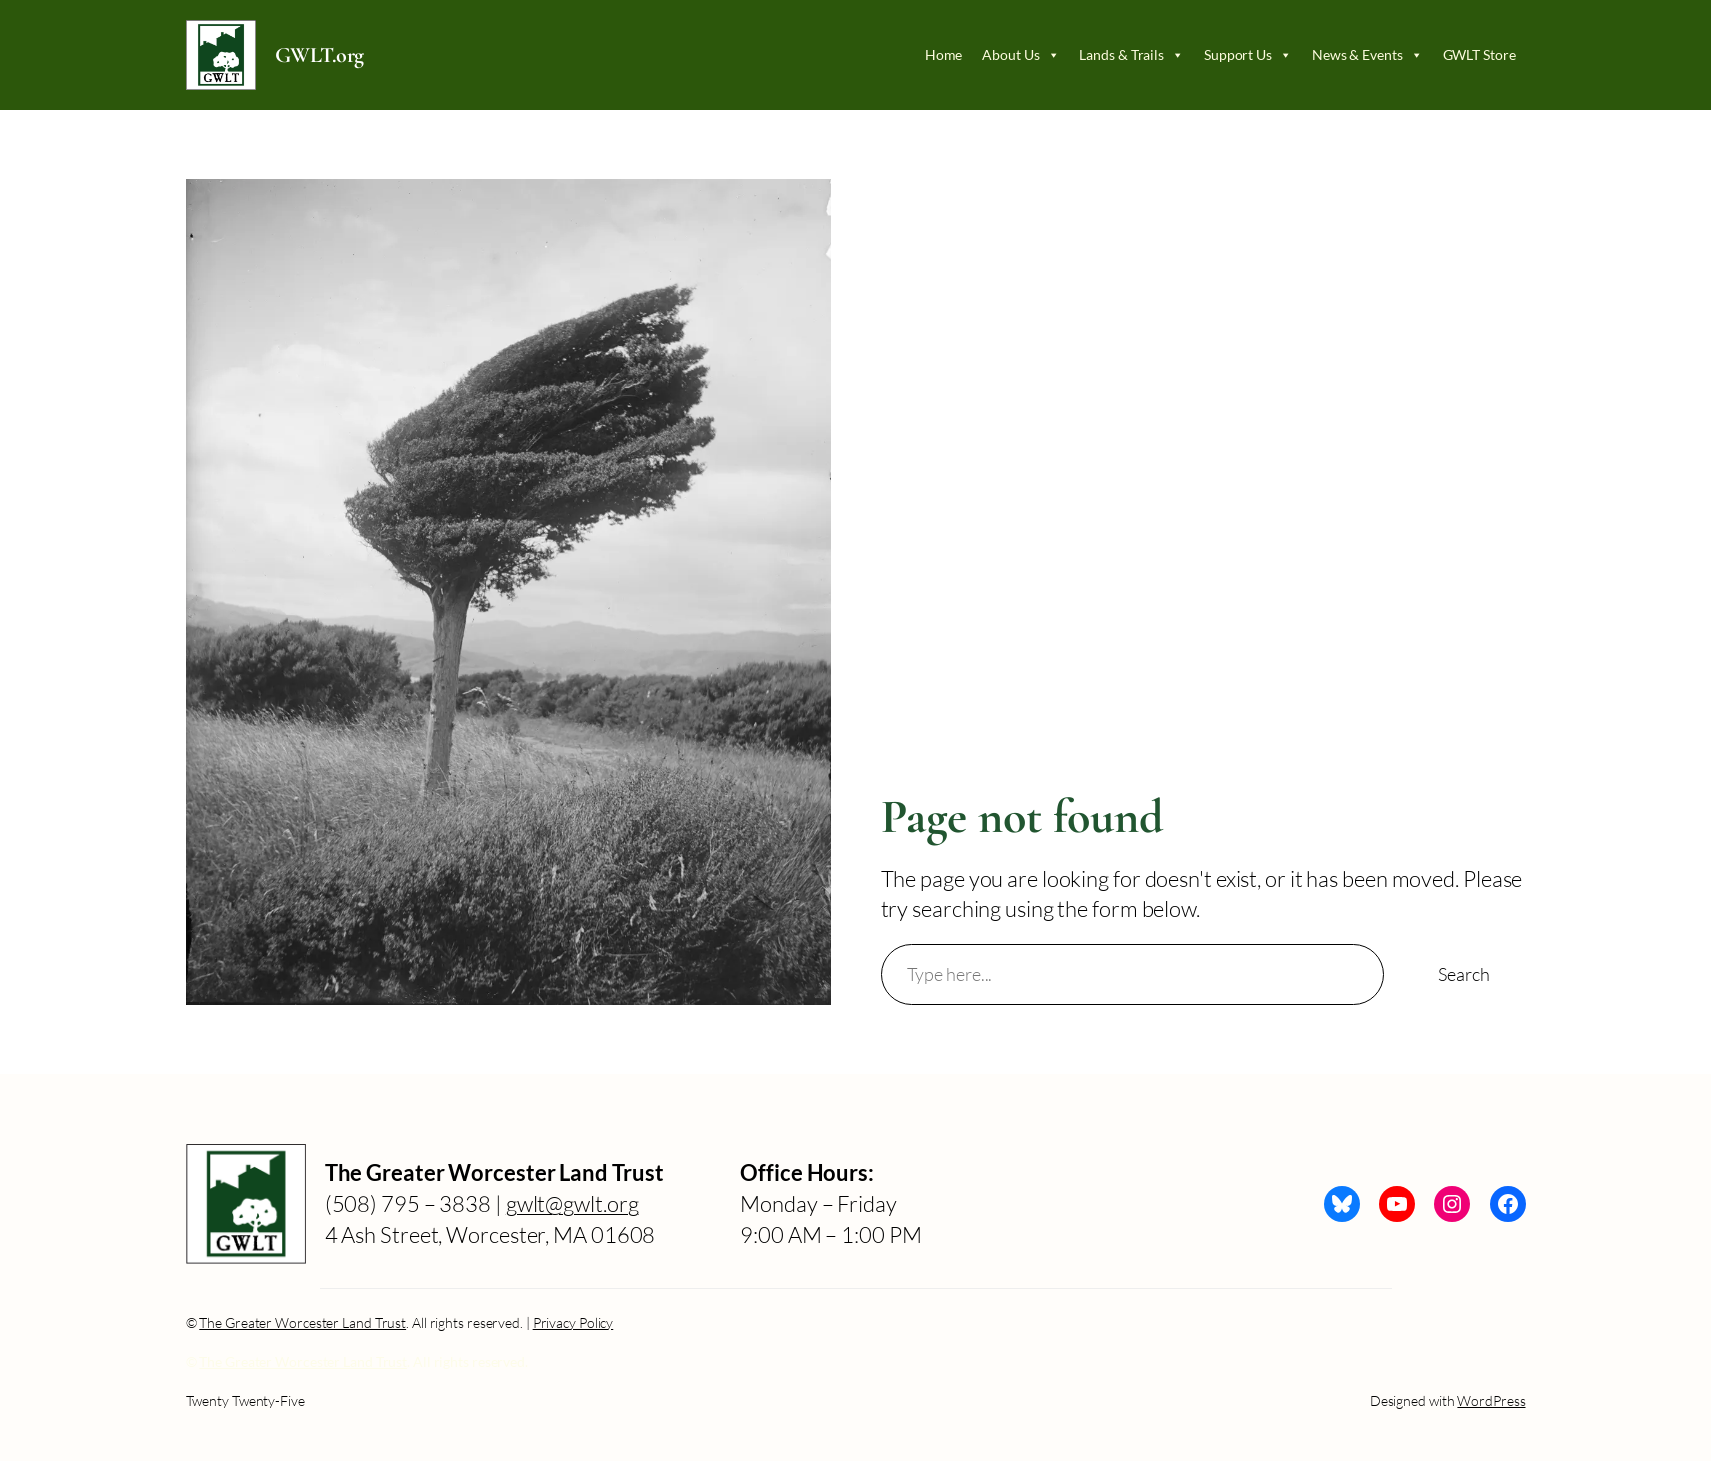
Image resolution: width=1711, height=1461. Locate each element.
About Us (1020, 55)
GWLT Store (1479, 54)
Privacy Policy (573, 1322)
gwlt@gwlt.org (572, 1203)
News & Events (1367, 55)
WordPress (1491, 1400)
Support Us (1248, 55)
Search (1463, 974)
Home (944, 54)
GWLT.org (319, 55)
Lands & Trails (1131, 55)
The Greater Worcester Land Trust (302, 1322)
